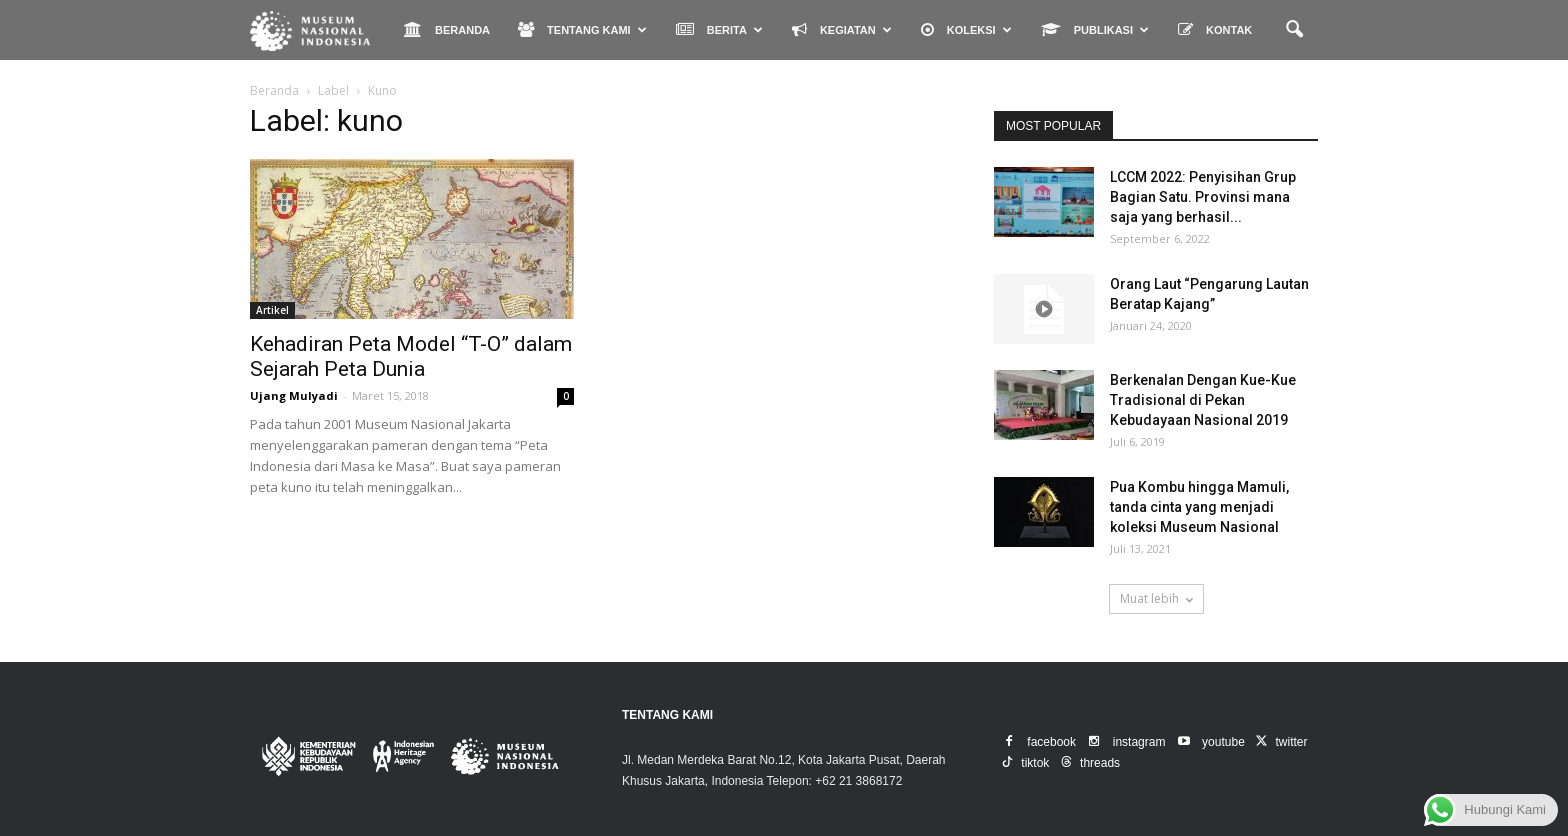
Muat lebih (1156, 598)
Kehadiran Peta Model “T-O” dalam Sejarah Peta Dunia (411, 356)
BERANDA (447, 29)
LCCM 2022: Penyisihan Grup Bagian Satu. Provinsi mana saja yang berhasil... (1203, 197)
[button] (1294, 30)
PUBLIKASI (1095, 29)
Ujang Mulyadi (294, 395)
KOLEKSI (966, 29)
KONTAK (1215, 29)
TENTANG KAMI (582, 29)
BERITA (719, 29)
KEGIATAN (842, 29)
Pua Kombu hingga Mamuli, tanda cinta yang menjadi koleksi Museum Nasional (1199, 507)
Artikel (272, 310)
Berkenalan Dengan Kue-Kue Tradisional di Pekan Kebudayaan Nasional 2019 (1203, 400)
